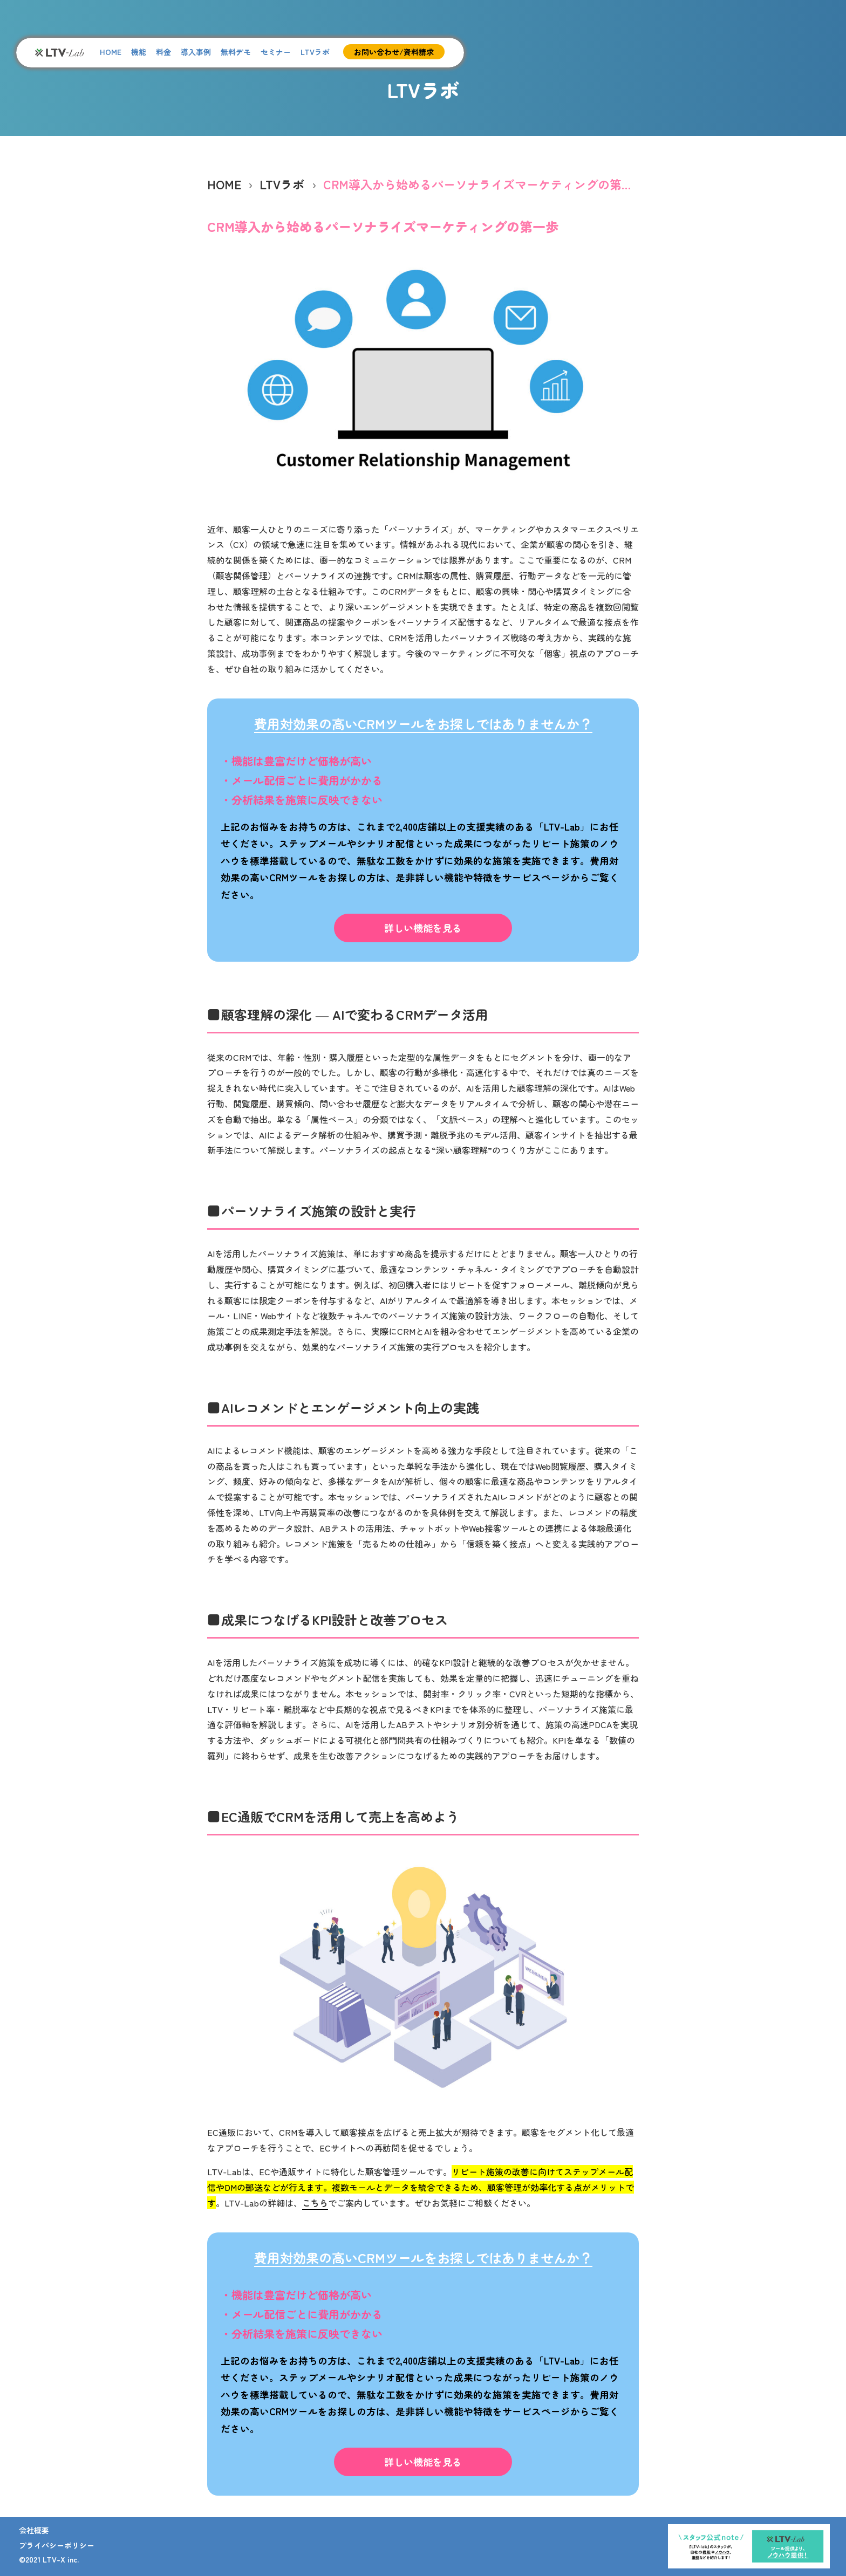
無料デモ (236, 51)
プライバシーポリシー (56, 2545)
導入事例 (196, 51)
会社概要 (34, 2530)
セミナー (276, 51)
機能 (138, 51)
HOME (110, 51)
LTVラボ (315, 51)
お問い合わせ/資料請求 (394, 51)
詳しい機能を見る (423, 928)
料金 (163, 51)
